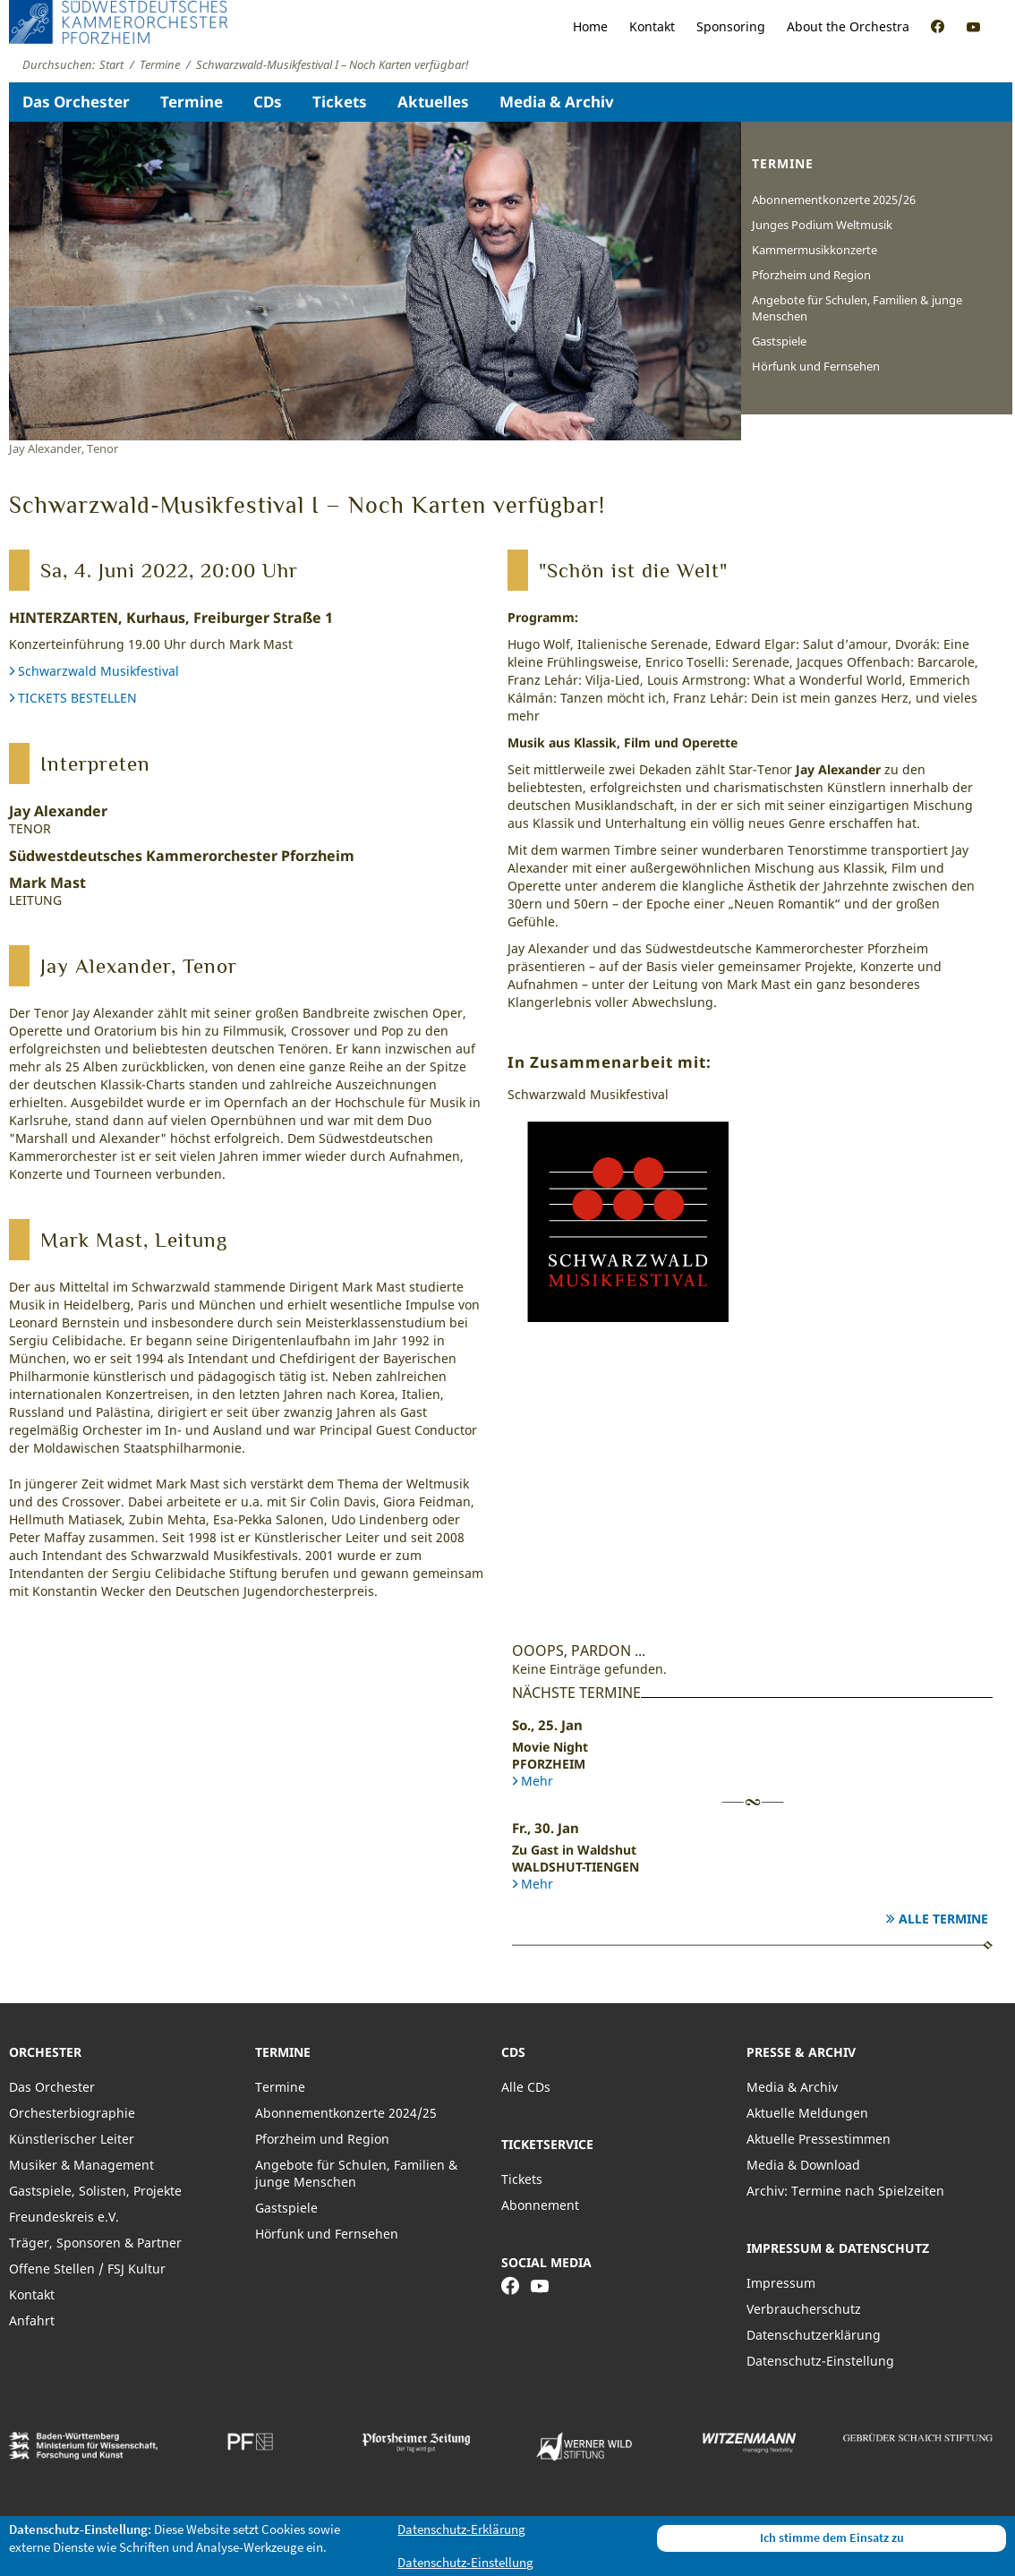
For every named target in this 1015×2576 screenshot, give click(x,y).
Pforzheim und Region (811, 275)
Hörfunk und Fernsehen (816, 366)
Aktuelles (433, 101)
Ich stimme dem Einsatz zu (832, 2537)
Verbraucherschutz (803, 2308)
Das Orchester (76, 101)
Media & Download (803, 2164)
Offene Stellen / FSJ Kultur (87, 2268)
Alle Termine (943, 1918)
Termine (191, 101)
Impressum (780, 2282)
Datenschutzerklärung (813, 2334)
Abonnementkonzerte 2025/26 (834, 200)
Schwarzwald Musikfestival (98, 670)
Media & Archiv (556, 101)
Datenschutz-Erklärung (461, 2529)
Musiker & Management (81, 2164)
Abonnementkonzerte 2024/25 (346, 2112)
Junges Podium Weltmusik (822, 225)
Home (590, 26)
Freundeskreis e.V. (64, 2216)
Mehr (537, 1780)
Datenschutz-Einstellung (820, 2360)
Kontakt (652, 26)
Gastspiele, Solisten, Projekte (95, 2190)
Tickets (339, 101)
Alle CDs (525, 2086)
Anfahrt (32, 2320)
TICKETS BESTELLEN (77, 697)
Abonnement (540, 2204)
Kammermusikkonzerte (814, 250)
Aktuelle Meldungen (807, 2112)
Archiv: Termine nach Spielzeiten (845, 2190)
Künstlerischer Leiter (71, 2138)
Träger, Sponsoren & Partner (95, 2242)
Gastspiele (779, 341)
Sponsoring (730, 26)
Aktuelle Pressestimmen (818, 2138)
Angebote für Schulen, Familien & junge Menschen (857, 308)
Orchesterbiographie (72, 2112)
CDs (267, 101)
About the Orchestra (848, 26)
